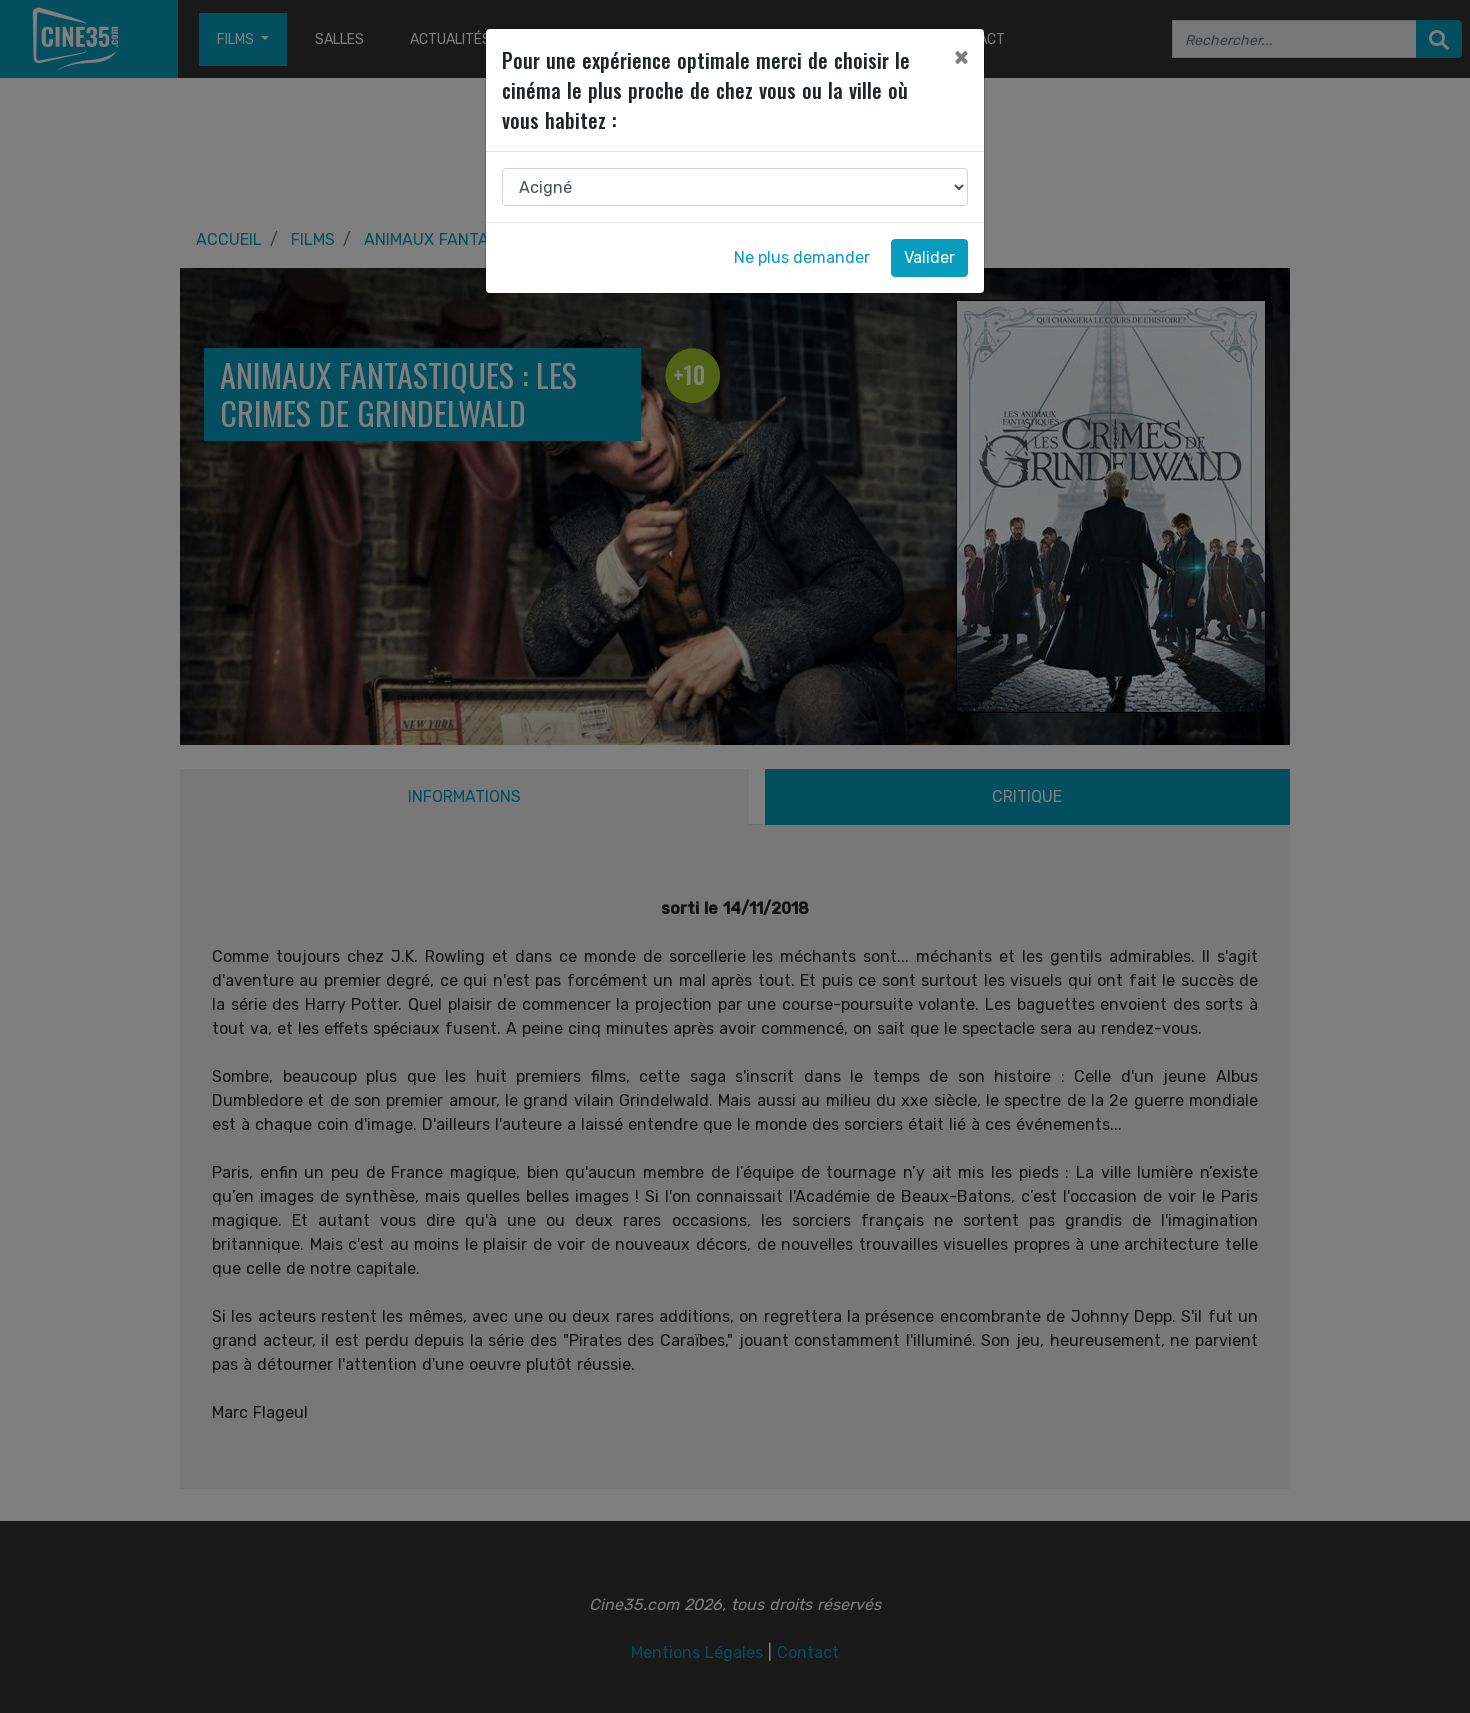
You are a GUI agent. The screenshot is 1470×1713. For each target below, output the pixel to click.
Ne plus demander (802, 257)
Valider (929, 257)
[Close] (961, 57)
